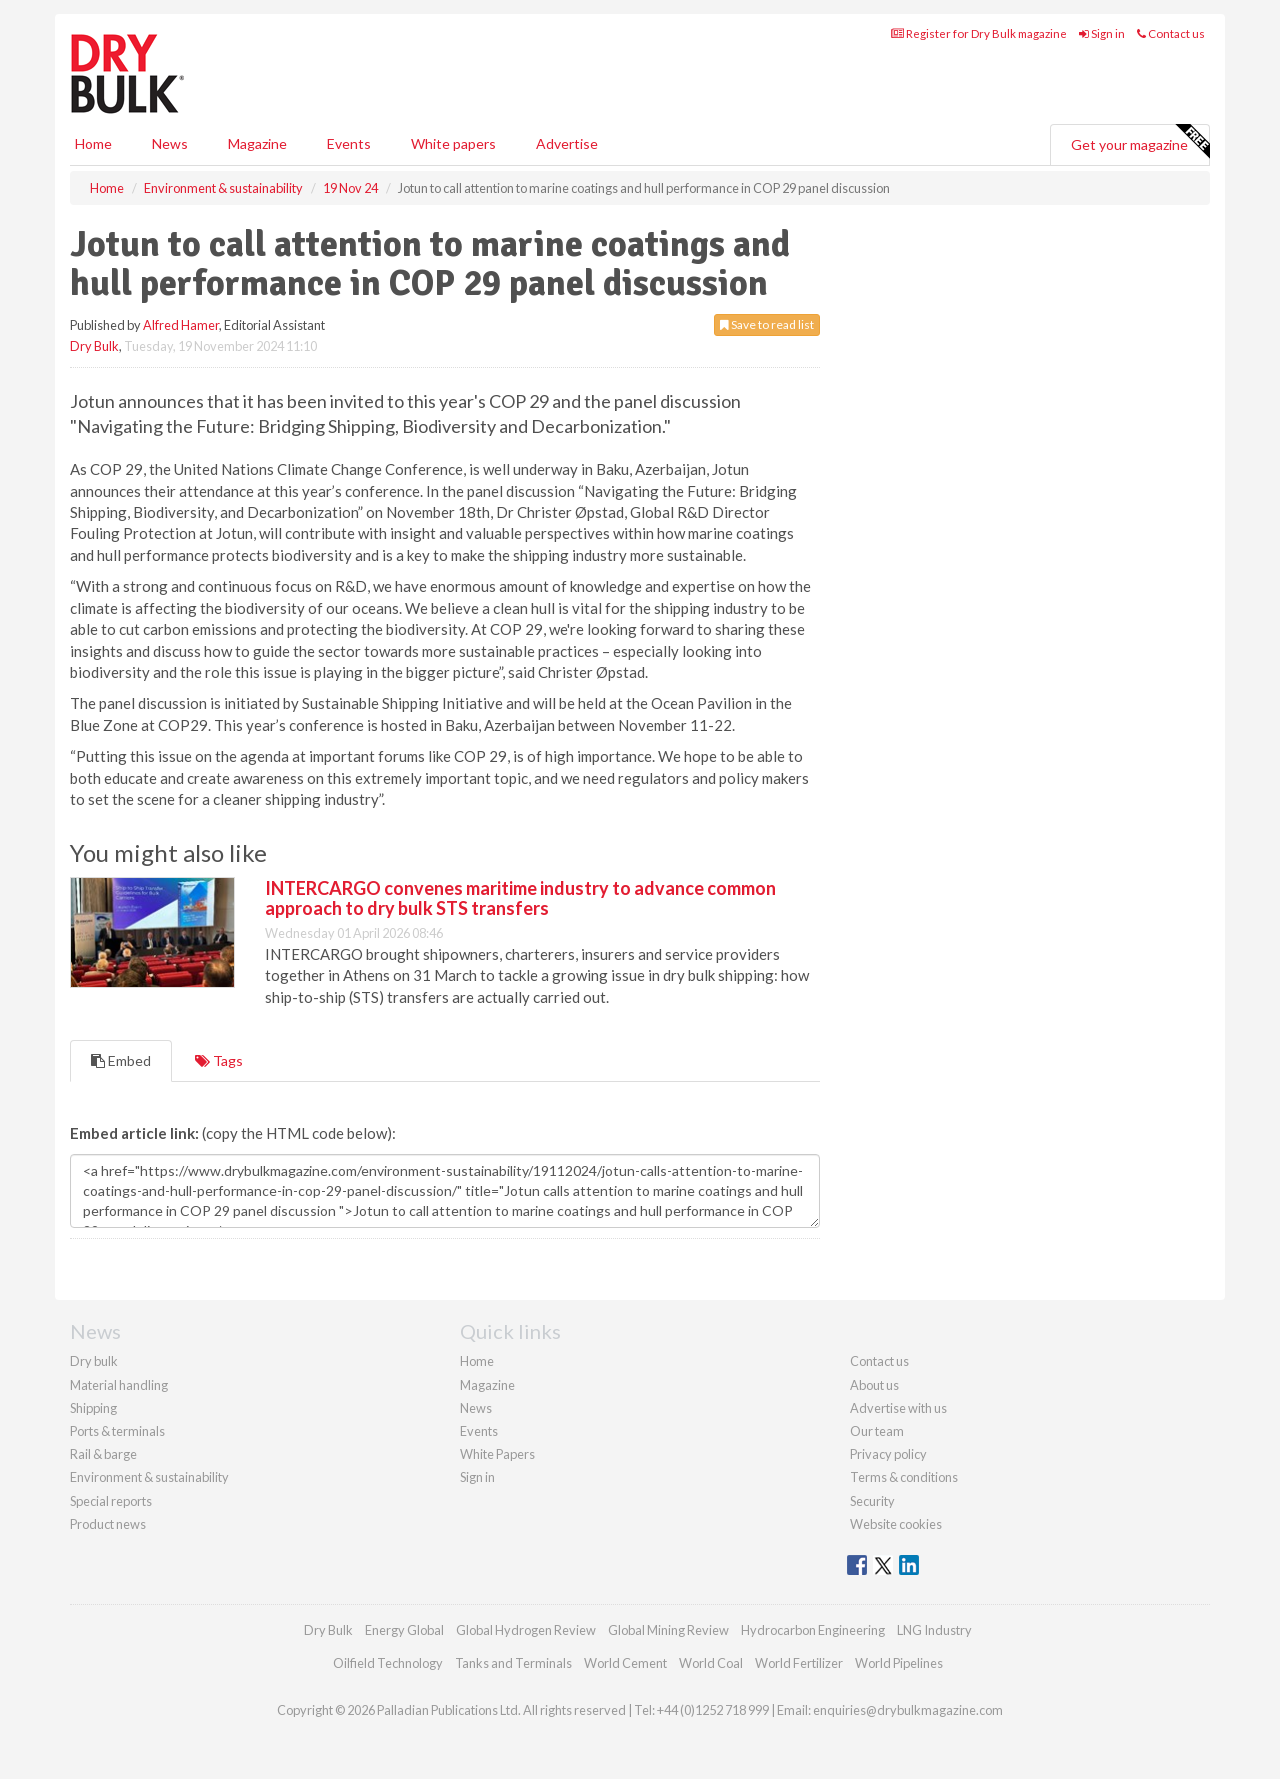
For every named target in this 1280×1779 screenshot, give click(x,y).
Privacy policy (888, 1454)
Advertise (567, 143)
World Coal (711, 1663)
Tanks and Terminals (513, 1663)
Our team (877, 1431)
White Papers (497, 1454)
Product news (108, 1524)
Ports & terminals (117, 1431)
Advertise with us (898, 1408)
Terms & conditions (904, 1477)
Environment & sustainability (149, 1477)
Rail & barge (103, 1454)
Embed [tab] (121, 1060)
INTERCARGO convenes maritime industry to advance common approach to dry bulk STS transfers (520, 898)
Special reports (111, 1501)
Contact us (1171, 33)
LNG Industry (934, 1630)
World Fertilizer (799, 1663)
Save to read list (767, 324)
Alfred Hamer (181, 325)
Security (872, 1501)
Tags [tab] (219, 1060)
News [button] (170, 143)
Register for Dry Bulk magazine (979, 33)
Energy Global (404, 1630)
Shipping (93, 1408)
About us (874, 1385)
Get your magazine (1140, 142)
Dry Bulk (94, 346)
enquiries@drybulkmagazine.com (908, 1710)
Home (93, 143)
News (476, 1408)
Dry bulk (94, 1361)
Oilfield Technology (388, 1663)
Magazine (257, 143)
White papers (453, 143)
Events (349, 143)
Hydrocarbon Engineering (813, 1630)
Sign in (1102, 33)
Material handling (119, 1385)
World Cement (625, 1663)
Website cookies (896, 1524)
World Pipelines (899, 1663)
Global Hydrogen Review (526, 1630)
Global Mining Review (668, 1630)
